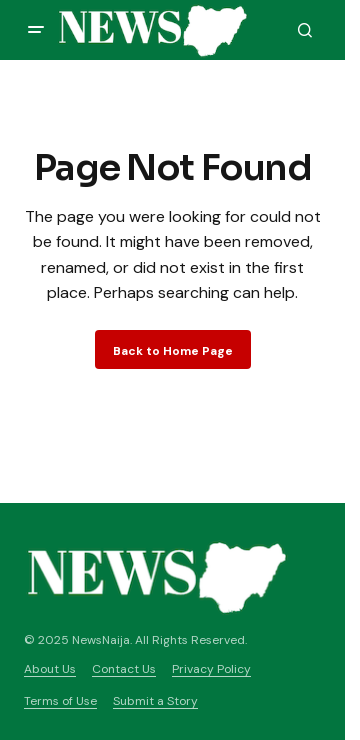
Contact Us (124, 669)
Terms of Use (60, 701)
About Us (50, 669)
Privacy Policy (211, 669)
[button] (36, 30)
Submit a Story (155, 701)
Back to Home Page (173, 351)
